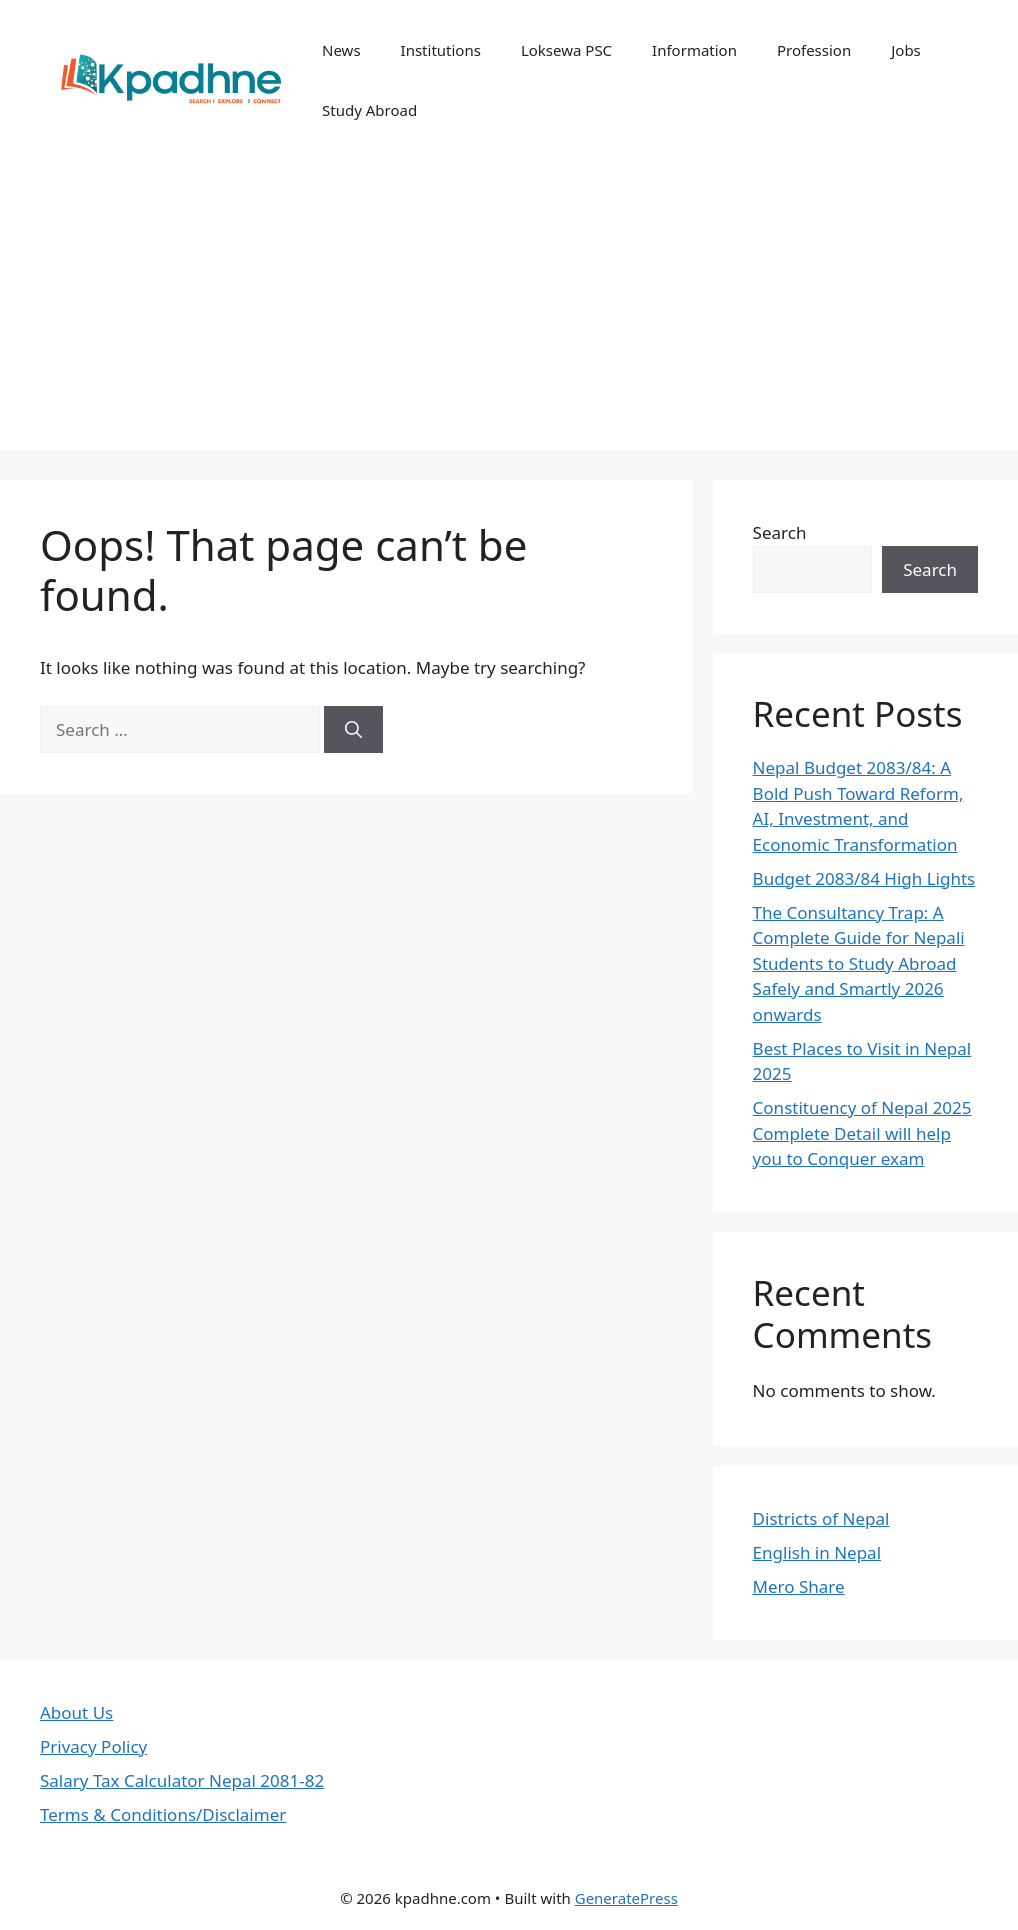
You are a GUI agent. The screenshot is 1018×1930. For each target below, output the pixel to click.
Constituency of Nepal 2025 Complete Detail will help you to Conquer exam (862, 1133)
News (341, 50)
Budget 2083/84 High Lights (864, 878)
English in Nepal (817, 1552)
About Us (76, 1712)
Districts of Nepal (821, 1518)
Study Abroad (369, 110)
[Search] (353, 730)
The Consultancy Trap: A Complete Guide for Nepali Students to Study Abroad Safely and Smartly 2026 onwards (859, 963)
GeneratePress (626, 1898)
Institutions (441, 50)
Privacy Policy (93, 1746)
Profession (814, 50)
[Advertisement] (509, 310)
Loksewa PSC (566, 50)
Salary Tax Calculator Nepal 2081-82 (182, 1780)
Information (694, 50)
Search (780, 532)
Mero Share (799, 1586)
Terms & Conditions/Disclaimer (163, 1814)
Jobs (906, 50)
